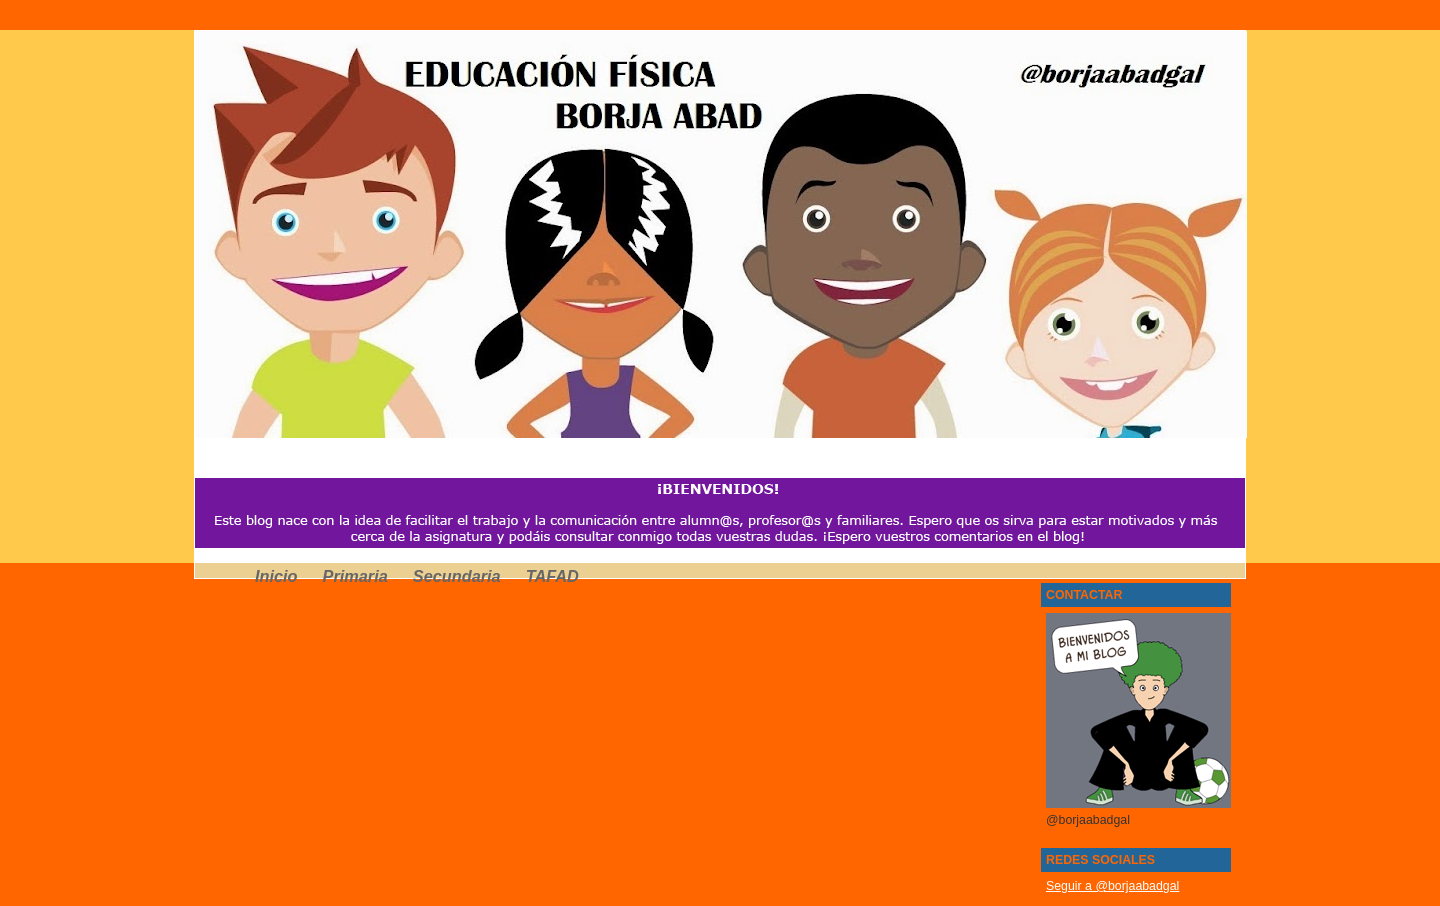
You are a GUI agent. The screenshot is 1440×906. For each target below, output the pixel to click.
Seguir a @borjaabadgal (1112, 886)
